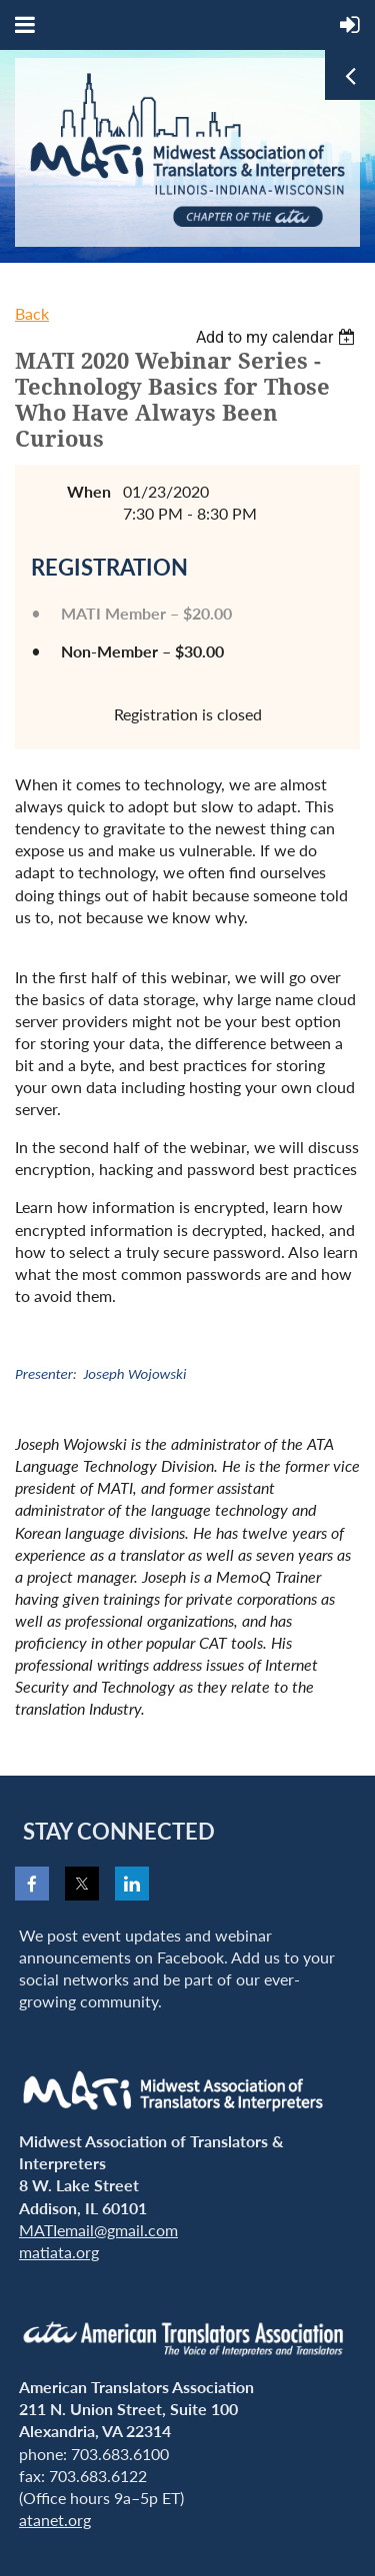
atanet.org (55, 2519)
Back (32, 313)
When (89, 491)
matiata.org (59, 2251)
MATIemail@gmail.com (98, 2229)
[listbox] (278, 337)
